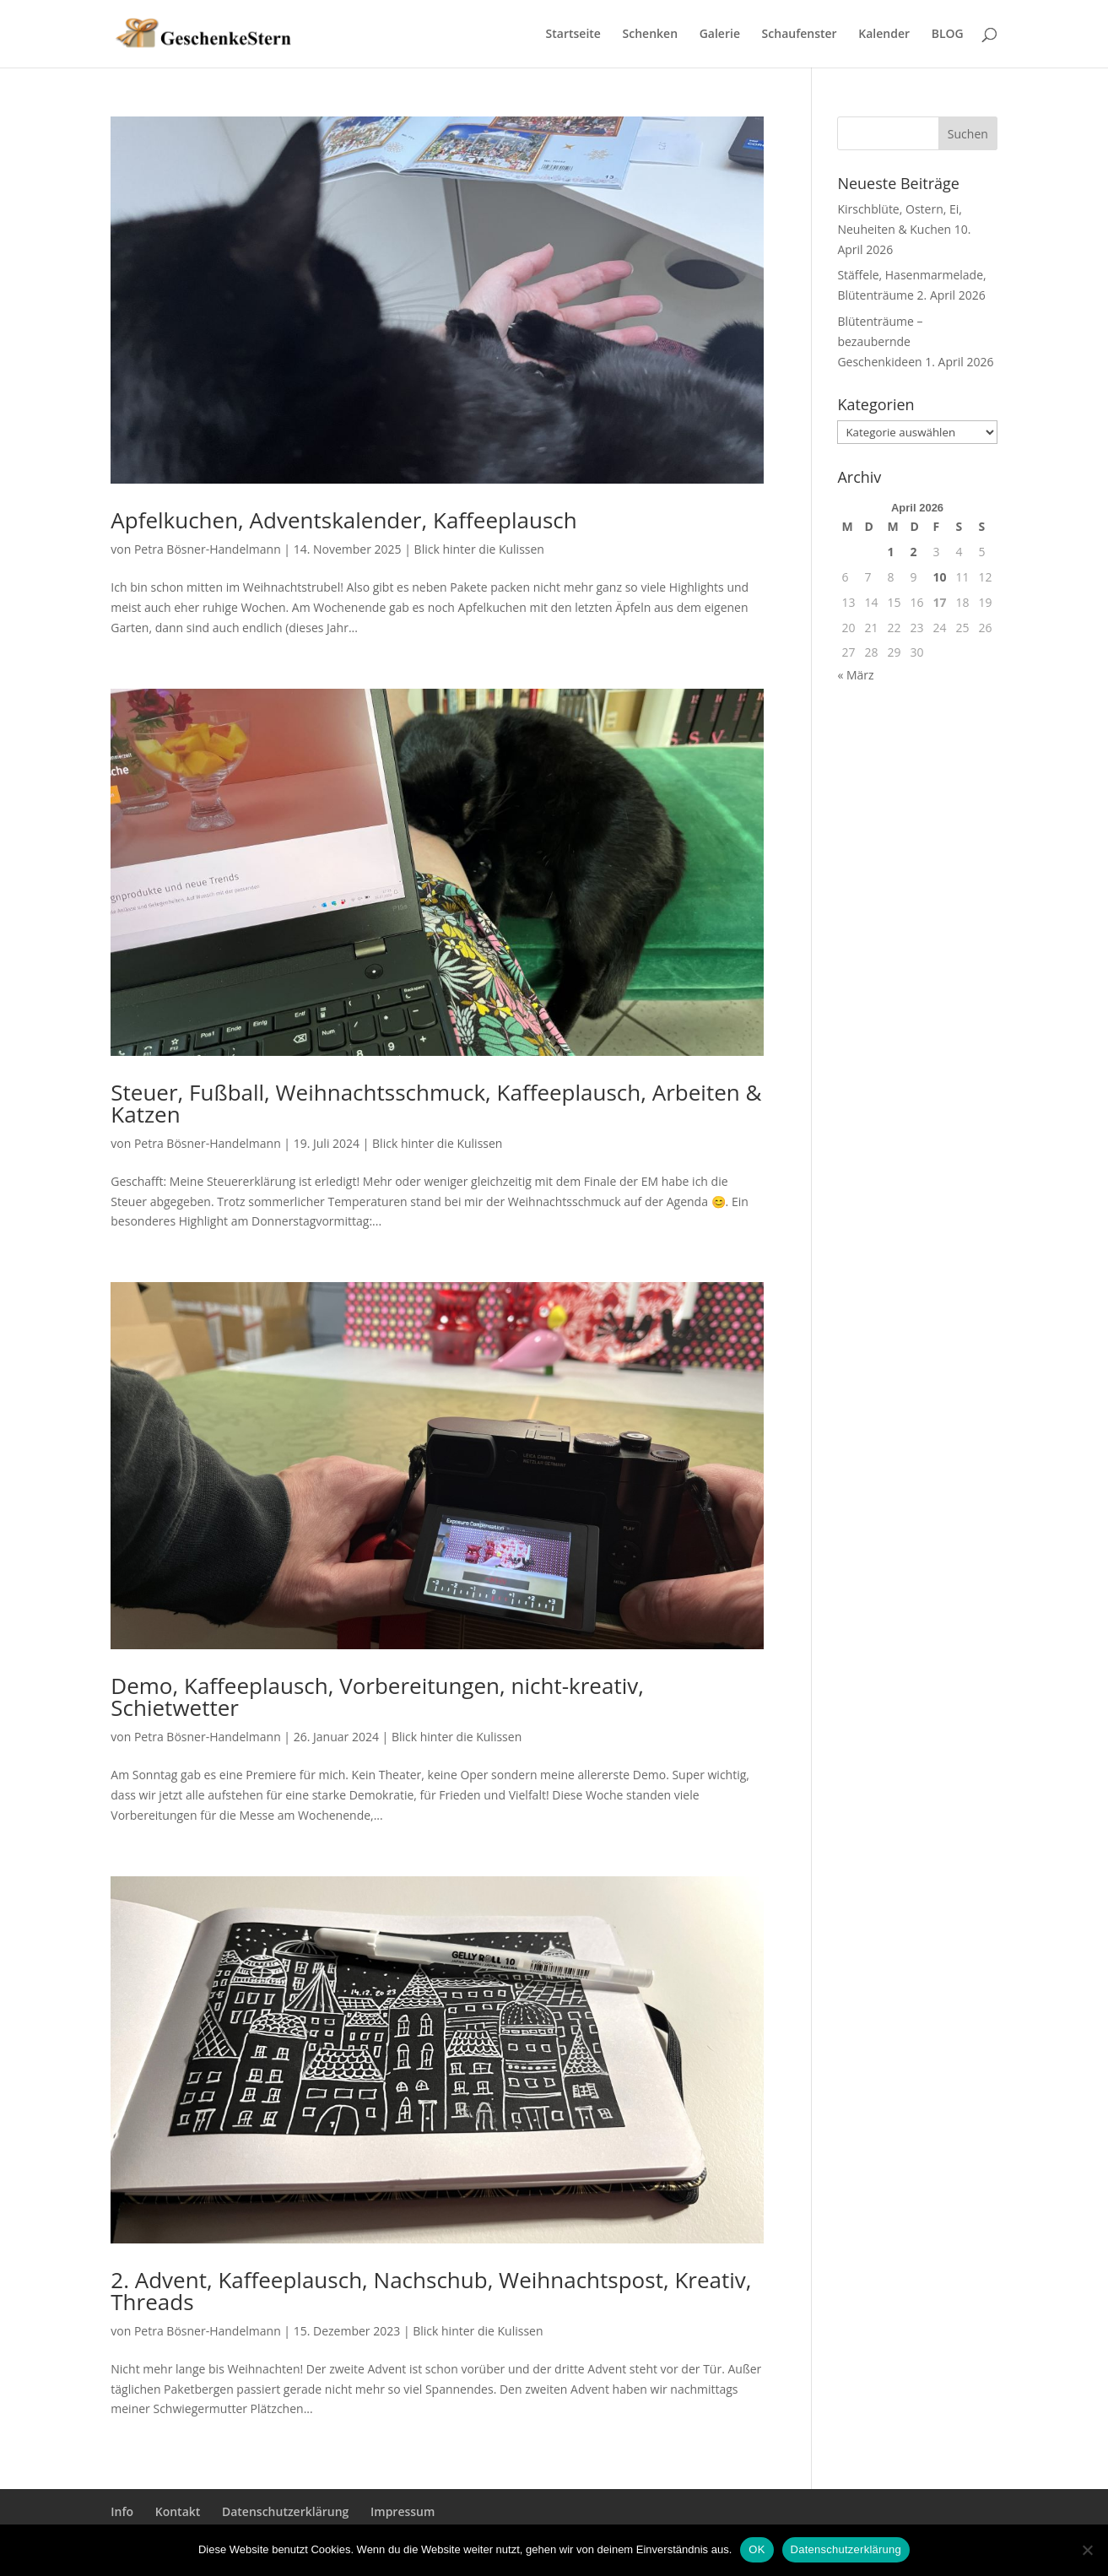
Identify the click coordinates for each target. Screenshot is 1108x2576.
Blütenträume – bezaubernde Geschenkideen (879, 341)
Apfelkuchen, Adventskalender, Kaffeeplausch (343, 520)
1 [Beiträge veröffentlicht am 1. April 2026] (890, 552)
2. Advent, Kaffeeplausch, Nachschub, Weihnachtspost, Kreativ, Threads (431, 2291)
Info (122, 2511)
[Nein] (1086, 2549)
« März (855, 675)
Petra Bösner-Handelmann (207, 549)
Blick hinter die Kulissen (479, 549)
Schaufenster (799, 34)
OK (757, 2549)
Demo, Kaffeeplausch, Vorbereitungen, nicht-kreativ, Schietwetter (377, 1696)
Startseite (573, 34)
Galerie (720, 34)
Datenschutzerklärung (285, 2511)
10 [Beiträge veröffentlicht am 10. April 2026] (940, 577)
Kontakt (178, 2511)
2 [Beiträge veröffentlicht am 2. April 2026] (914, 552)
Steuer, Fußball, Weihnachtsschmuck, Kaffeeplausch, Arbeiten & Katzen (436, 1103)
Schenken (650, 34)
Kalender (884, 34)
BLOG (948, 34)
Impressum (402, 2511)
